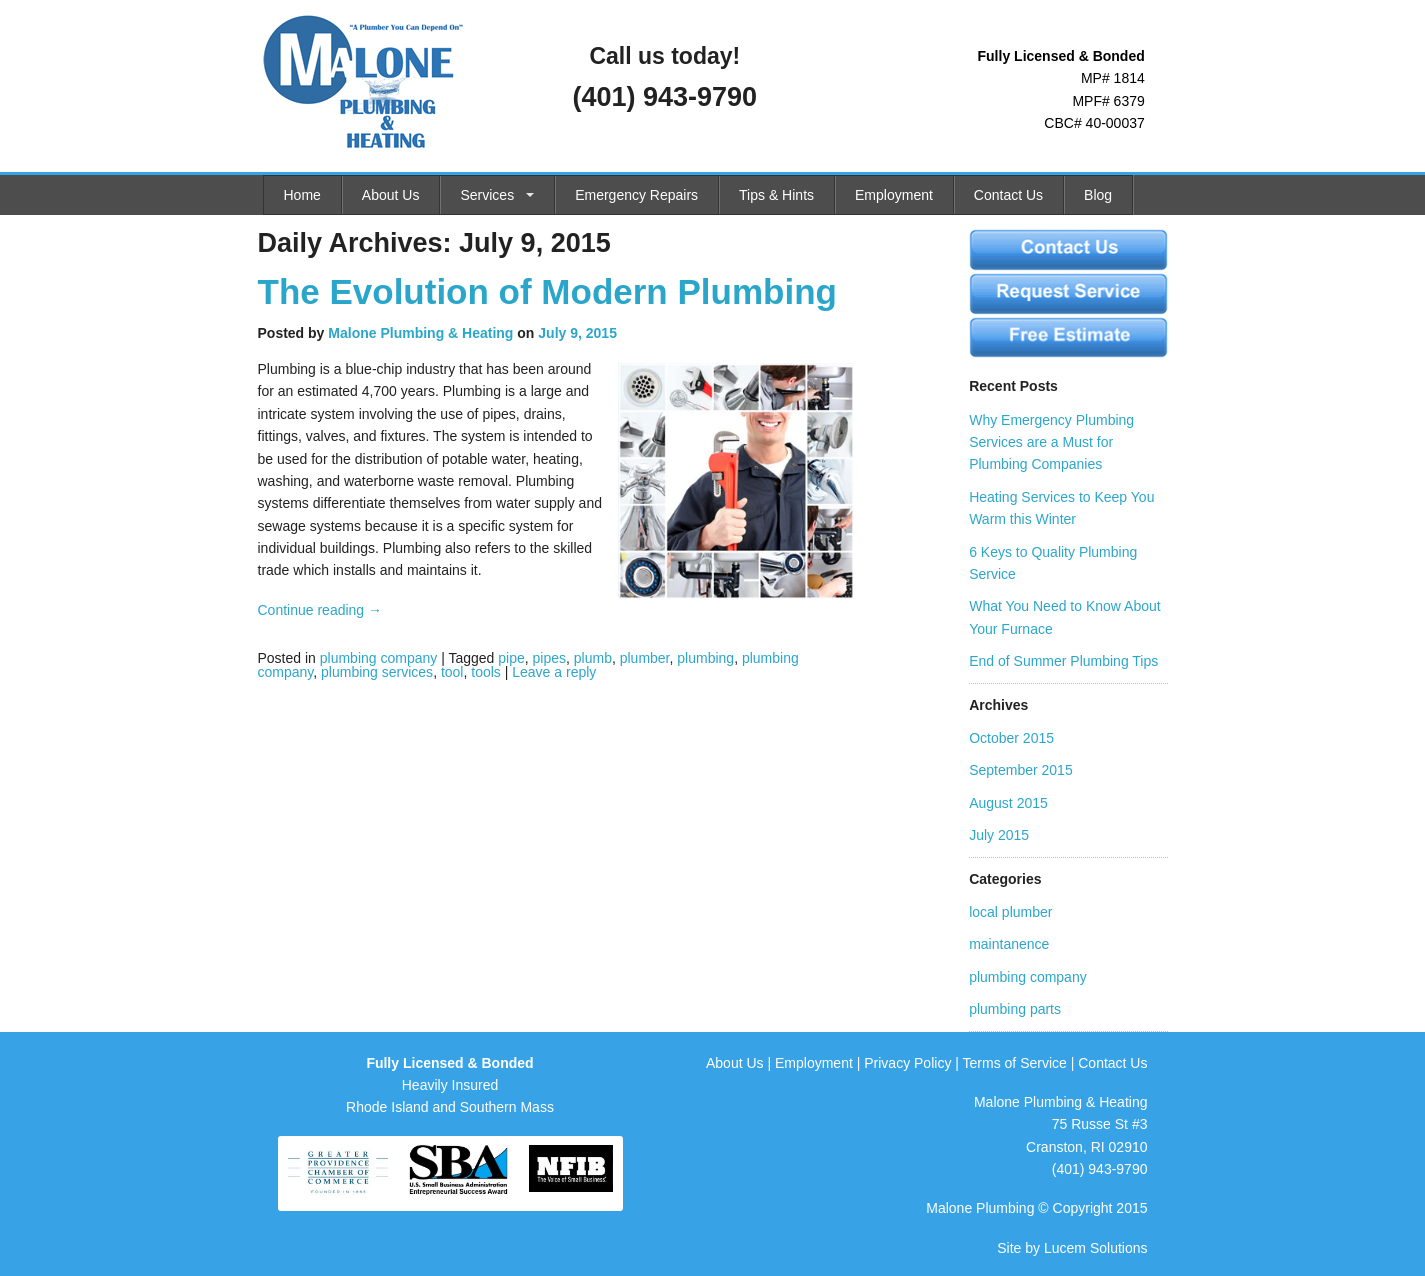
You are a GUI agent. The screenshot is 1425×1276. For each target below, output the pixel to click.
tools (486, 672)
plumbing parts (1015, 1009)
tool (452, 672)
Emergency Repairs (636, 195)
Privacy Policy (907, 1063)
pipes (549, 658)
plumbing (705, 658)
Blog (1098, 195)
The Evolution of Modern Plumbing (547, 291)
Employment (894, 195)
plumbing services (377, 672)
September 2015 (1021, 770)
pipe (511, 658)
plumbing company (379, 658)
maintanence (1009, 944)
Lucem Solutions (1096, 1248)
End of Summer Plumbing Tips (1063, 661)
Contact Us (1008, 195)
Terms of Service (1015, 1063)
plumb (593, 658)
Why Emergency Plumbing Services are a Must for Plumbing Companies (1051, 442)
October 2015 (1011, 738)
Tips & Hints (776, 195)
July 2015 (999, 835)
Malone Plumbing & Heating (420, 333)
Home (302, 195)
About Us (391, 195)
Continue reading (320, 610)
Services (487, 195)
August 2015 (1008, 803)
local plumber (1010, 912)
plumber (645, 658)
